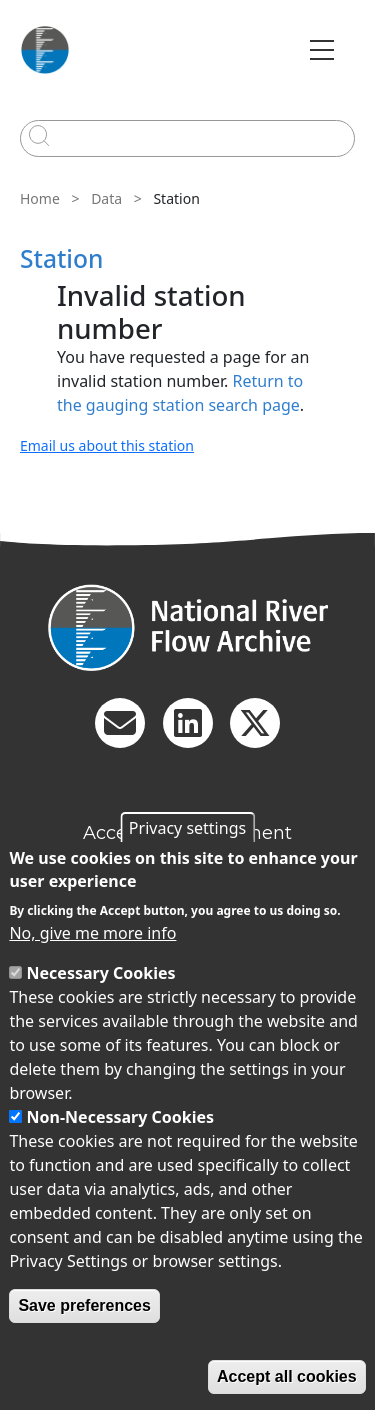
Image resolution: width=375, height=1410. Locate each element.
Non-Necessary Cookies (121, 1117)
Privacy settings (187, 828)
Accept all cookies (287, 1376)
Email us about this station (107, 445)
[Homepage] (187, 627)
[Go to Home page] (45, 50)
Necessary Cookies (101, 973)
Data (106, 198)
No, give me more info (92, 933)
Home (40, 198)
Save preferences (84, 1305)
